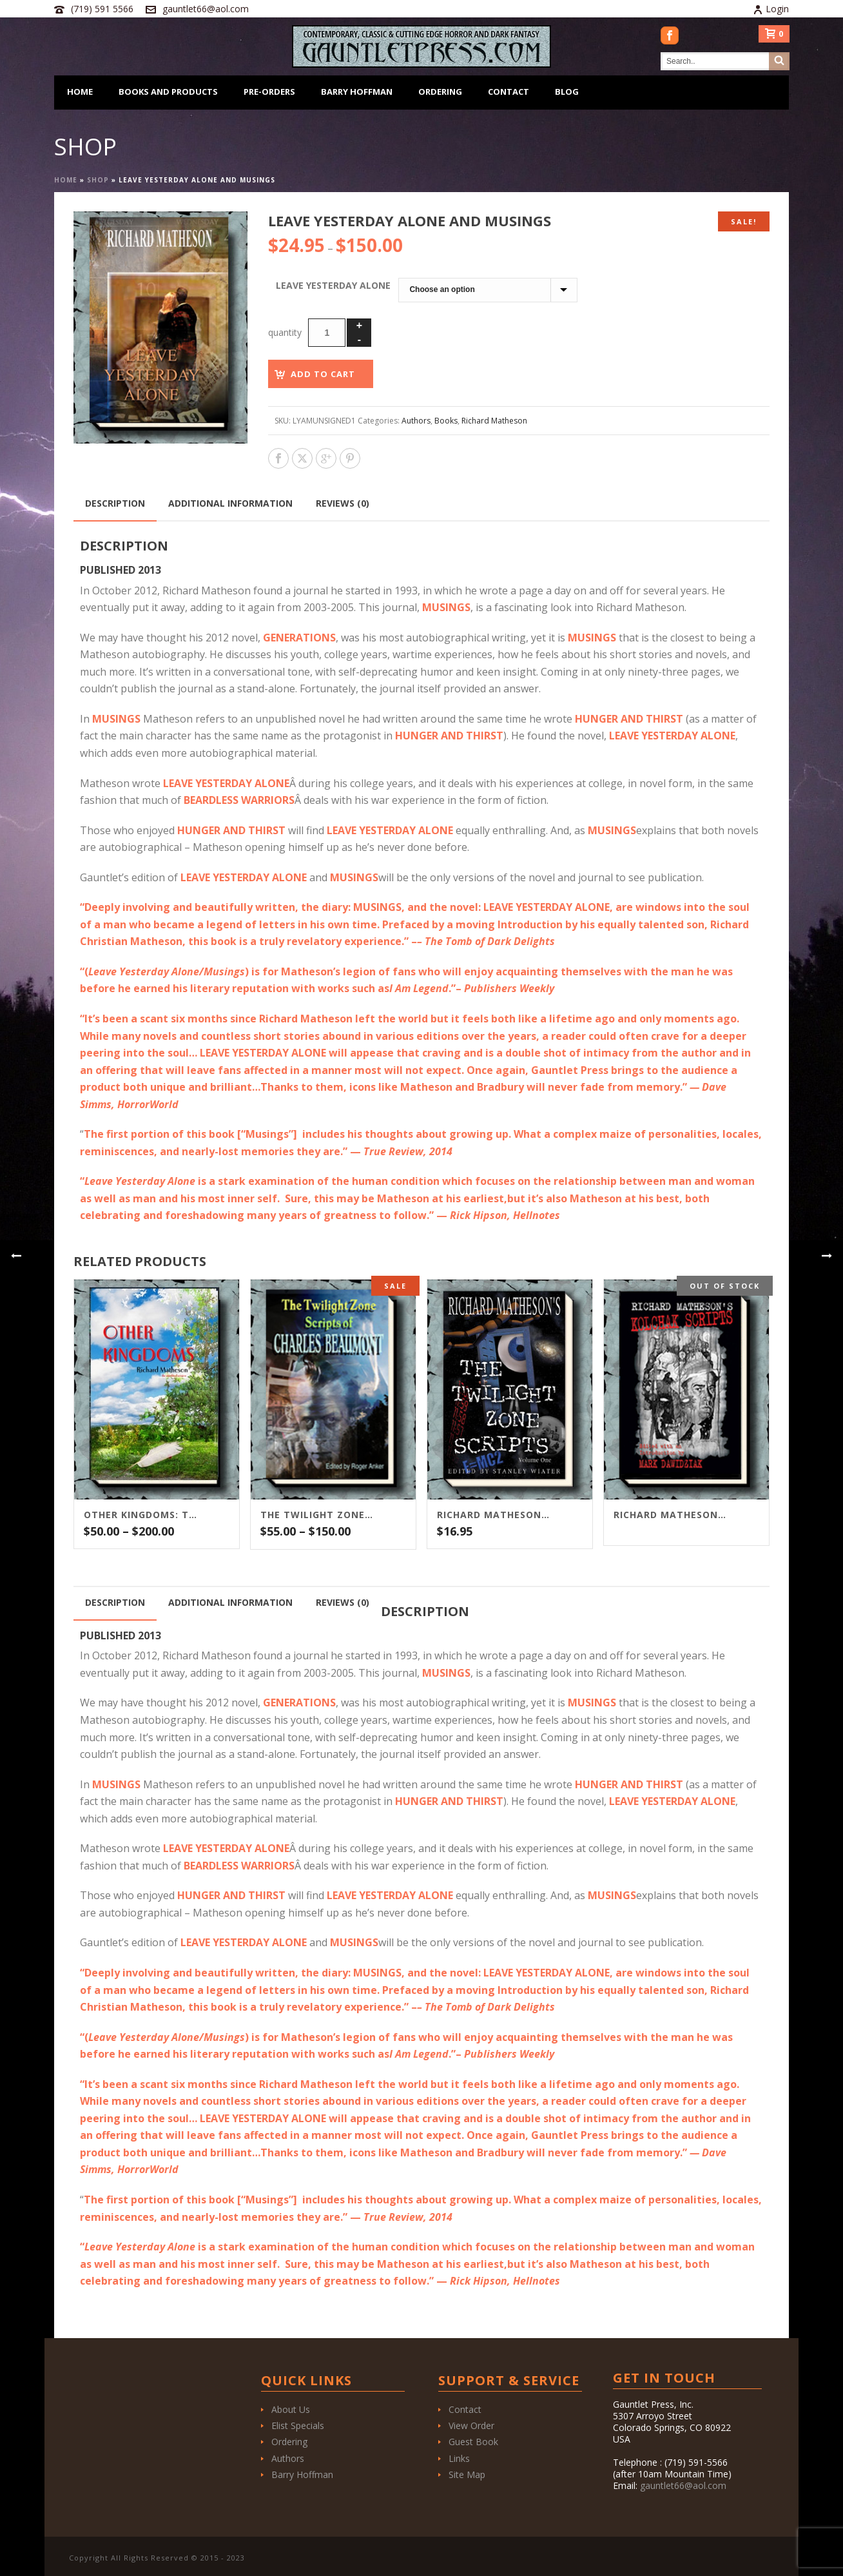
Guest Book (473, 2441)
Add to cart (323, 374)
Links (459, 2458)
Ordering (440, 91)
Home (80, 91)
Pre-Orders (269, 91)
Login (771, 9)
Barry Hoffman (356, 91)
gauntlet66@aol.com (205, 9)
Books (446, 420)
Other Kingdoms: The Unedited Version (140, 1515)
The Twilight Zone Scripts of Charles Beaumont (317, 1515)
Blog (567, 91)
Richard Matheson (494, 420)
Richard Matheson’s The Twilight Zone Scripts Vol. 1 (493, 1515)
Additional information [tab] (230, 503)
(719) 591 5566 (102, 9)
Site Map (467, 2474)
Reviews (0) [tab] (342, 503)
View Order (471, 2425)
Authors (416, 420)
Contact (508, 91)
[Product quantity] (326, 332)
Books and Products (168, 91)
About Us (290, 2409)
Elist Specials (297, 2425)
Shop (98, 179)
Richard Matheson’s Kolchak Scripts (670, 1515)
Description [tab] (115, 503)
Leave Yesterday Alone (333, 285)
